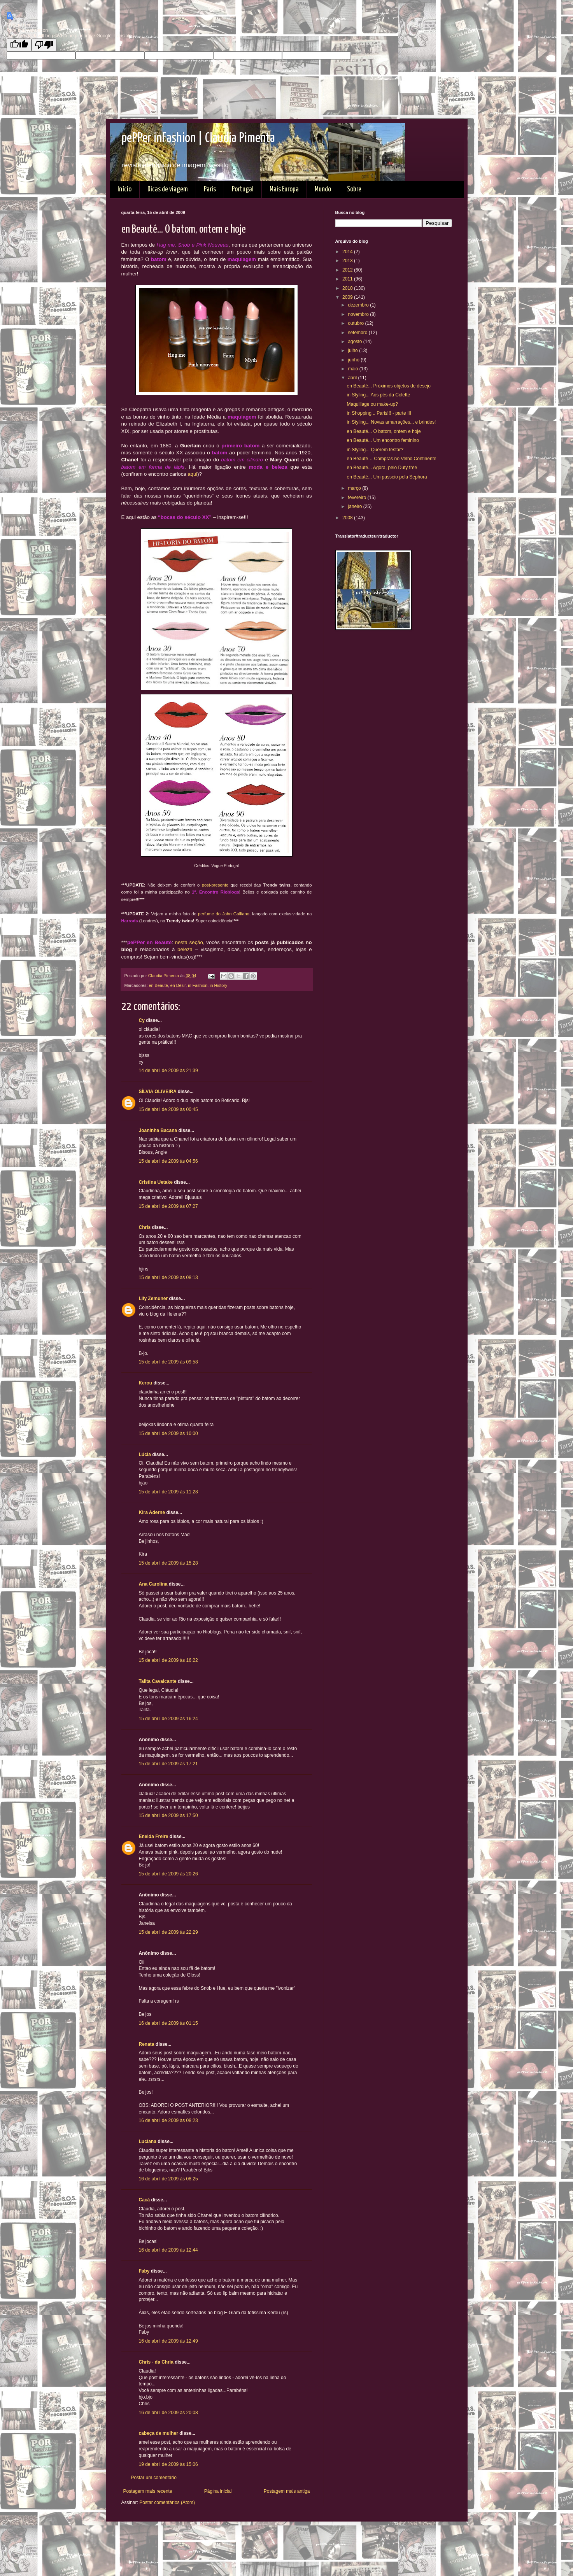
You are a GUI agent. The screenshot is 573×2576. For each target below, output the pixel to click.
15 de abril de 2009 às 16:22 (168, 1660)
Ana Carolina (153, 1584)
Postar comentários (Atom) (167, 2502)
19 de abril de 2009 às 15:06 (168, 2464)
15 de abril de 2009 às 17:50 (168, 1815)
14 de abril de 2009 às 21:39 (168, 1070)
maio (353, 369)
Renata (146, 2044)
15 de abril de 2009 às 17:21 (168, 1763)
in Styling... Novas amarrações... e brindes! (391, 422)
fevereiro (357, 497)
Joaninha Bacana (158, 1130)
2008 (348, 517)
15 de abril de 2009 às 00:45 (168, 1109)
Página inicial (218, 2491)
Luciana (147, 2141)
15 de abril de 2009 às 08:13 (168, 1277)
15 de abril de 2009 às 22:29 (168, 1932)
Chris (145, 1227)
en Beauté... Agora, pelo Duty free (382, 467)
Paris (210, 189)
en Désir (178, 985)
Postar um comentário (154, 2477)
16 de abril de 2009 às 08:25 (168, 2179)
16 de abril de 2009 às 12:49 (168, 2341)
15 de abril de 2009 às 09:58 (168, 1362)
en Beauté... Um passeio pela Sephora (387, 477)
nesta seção (189, 942)
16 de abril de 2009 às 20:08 (168, 2412)
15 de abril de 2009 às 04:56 (168, 1161)
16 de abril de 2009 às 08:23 (168, 2120)
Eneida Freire (153, 1836)
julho (353, 350)
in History (218, 985)
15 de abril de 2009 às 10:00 (168, 1433)
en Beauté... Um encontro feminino (383, 440)
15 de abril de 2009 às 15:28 (168, 1563)
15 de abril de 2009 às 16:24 (168, 1718)
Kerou (145, 1383)
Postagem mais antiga (287, 2491)
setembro (358, 332)
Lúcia (145, 1454)
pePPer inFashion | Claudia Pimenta (198, 138)
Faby (144, 2271)
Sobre (354, 189)
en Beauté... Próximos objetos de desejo (388, 386)
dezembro (359, 305)
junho (354, 360)
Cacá (144, 2200)
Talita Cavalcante (158, 1681)
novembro (359, 314)
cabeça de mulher (158, 2433)
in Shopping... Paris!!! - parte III (379, 413)
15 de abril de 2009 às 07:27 (168, 1206)
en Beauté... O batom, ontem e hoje (384, 431)
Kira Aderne (152, 1512)
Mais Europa (284, 189)
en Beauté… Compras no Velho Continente (391, 458)
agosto (355, 341)
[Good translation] (19, 45)
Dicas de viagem (167, 189)
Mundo (323, 189)
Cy (142, 1020)
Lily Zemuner (153, 1298)
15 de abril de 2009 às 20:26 (168, 1874)
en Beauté (158, 985)
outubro (356, 323)
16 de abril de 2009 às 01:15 (168, 2023)
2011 (348, 279)
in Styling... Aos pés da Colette (378, 395)
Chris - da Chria (156, 2362)
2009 (348, 297)
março (355, 488)
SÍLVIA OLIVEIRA (158, 1091)
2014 (348, 251)
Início (124, 189)
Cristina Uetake (156, 1182)
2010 (348, 288)
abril (353, 377)
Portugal (243, 189)
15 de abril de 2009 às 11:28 (168, 1492)
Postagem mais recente (147, 2491)
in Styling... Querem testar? (375, 449)
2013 (348, 260)
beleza (185, 949)
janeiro (355, 506)
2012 (348, 270)
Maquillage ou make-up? (372, 404)
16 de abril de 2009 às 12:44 (168, 2250)
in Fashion (197, 985)
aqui (192, 474)
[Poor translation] (44, 45)
